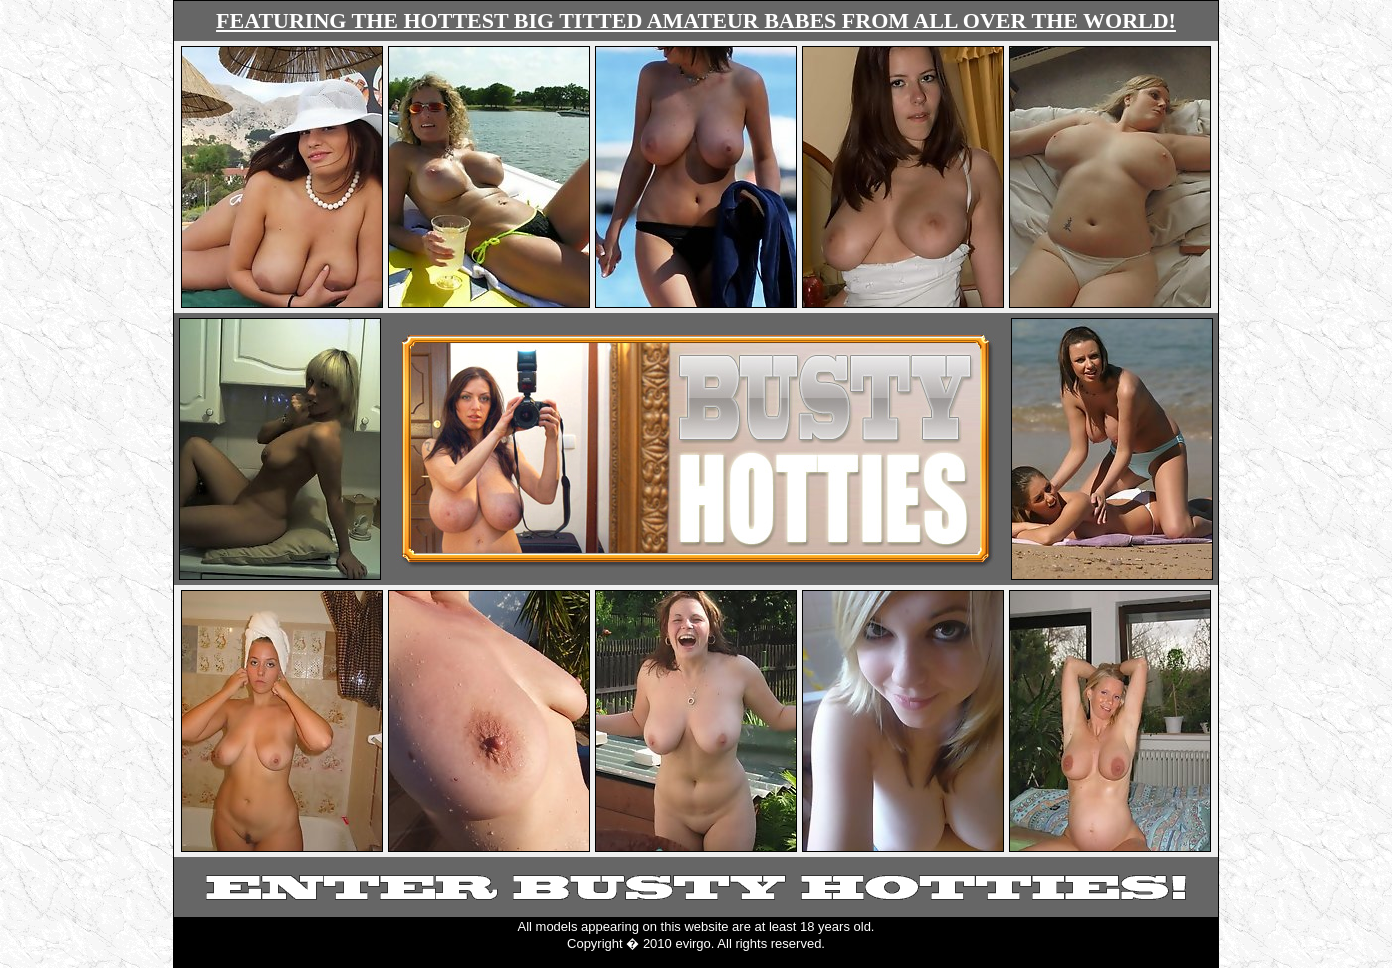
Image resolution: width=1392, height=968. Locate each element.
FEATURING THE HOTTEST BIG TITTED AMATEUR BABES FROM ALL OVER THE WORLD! (696, 20)
